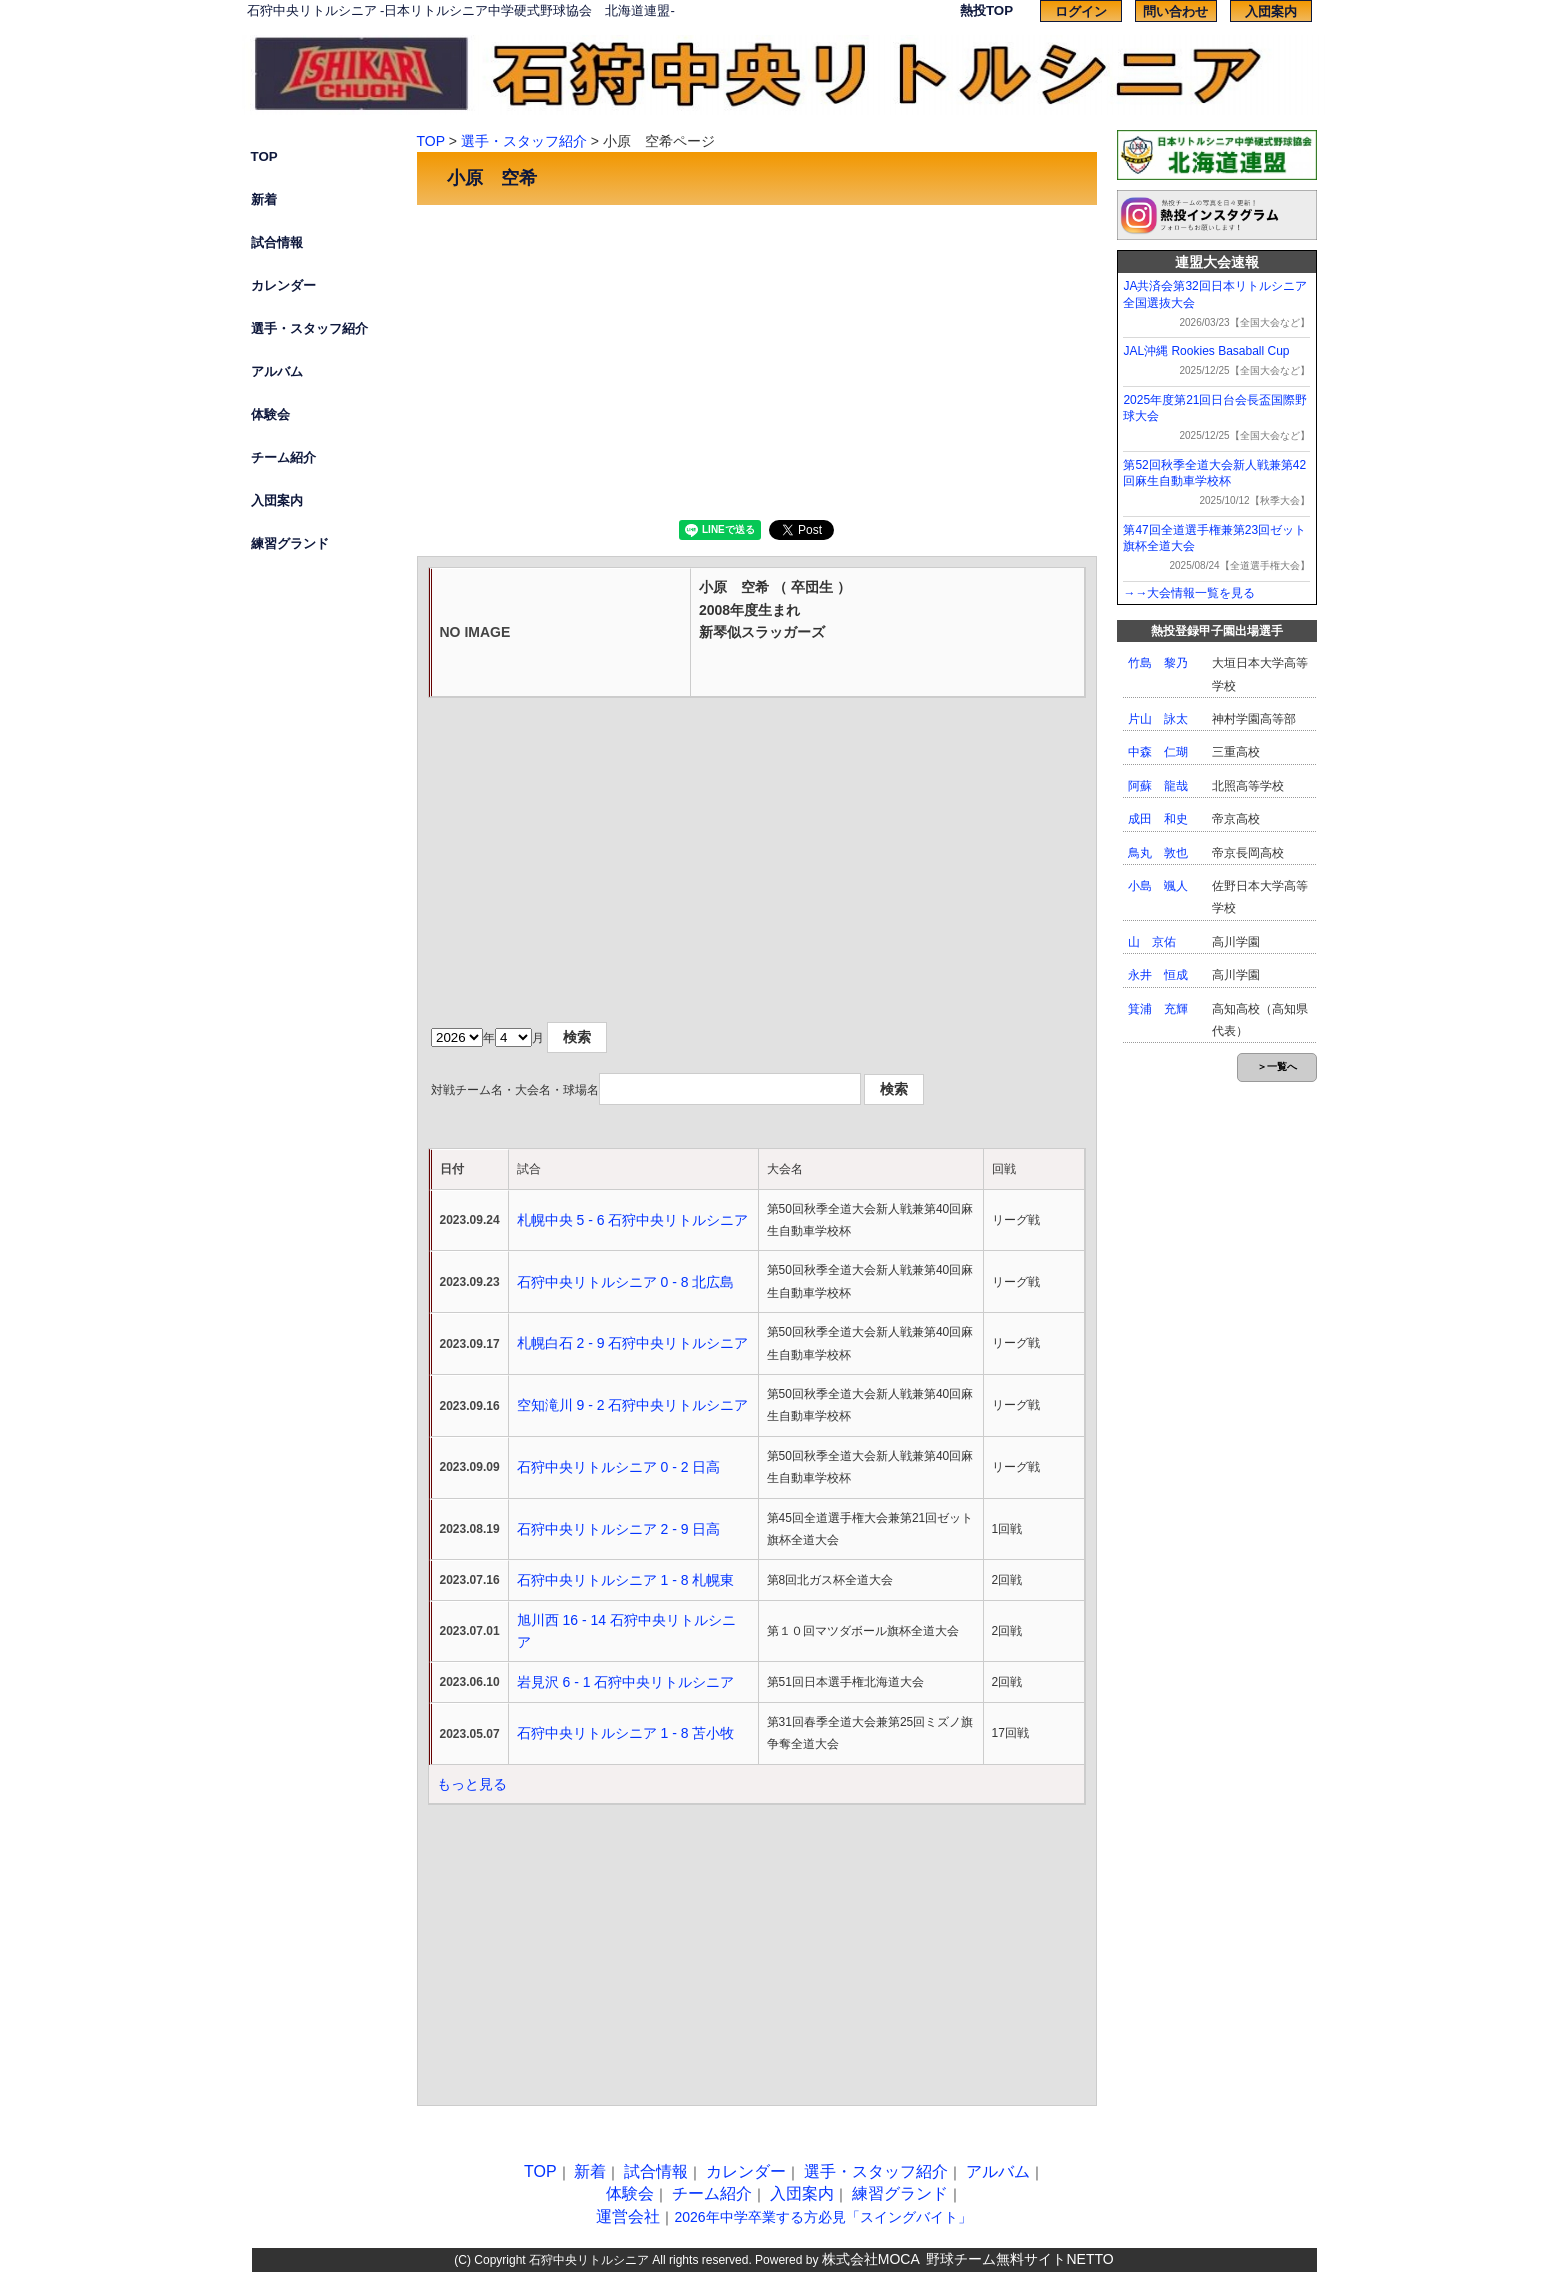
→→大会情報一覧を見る (1189, 593)
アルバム (277, 371)
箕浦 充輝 (1158, 1009)
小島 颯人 (1158, 886)
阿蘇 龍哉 (1158, 786)
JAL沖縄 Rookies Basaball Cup (1206, 351)
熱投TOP (986, 10)
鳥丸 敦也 (1158, 853)
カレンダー (283, 285)
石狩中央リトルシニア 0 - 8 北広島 (626, 1282)
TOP (264, 156)
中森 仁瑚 (1158, 752)
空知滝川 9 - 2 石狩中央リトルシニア (633, 1405)
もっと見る (472, 1784)
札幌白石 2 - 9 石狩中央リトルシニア (633, 1343)
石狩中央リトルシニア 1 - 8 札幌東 (626, 1580)
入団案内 (1271, 11)
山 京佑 (1152, 942)
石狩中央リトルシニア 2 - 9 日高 (619, 1529)
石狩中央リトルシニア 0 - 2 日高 (619, 1467)
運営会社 (628, 2216)
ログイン (1081, 11)
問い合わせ (1175, 11)
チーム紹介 (283, 457)
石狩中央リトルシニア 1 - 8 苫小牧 (626, 1733)
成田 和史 (1158, 819)
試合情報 (277, 242)
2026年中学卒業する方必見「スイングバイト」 (822, 2217)
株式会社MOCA (871, 2259)
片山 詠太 (1158, 719)
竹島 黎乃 (1158, 663)
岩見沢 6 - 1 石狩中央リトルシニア (626, 1682)
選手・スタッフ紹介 (309, 328)
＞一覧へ (1277, 1066)
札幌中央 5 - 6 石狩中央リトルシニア (633, 1220)
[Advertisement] (757, 360)
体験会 (270, 414)
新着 (264, 199)
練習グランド (290, 543)
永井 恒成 (1158, 975)
